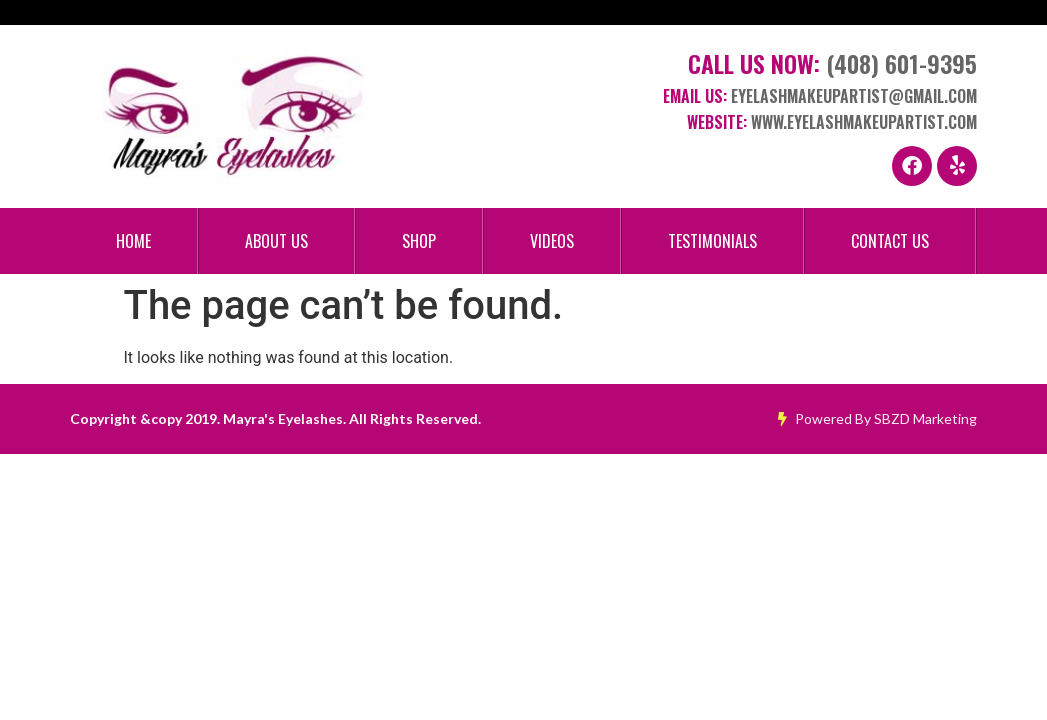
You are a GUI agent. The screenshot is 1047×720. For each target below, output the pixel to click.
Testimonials (712, 241)
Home (133, 241)
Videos (552, 241)
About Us (276, 241)
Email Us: (820, 96)
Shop (419, 241)
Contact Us (890, 241)
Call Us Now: (832, 63)
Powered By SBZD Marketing (877, 418)
